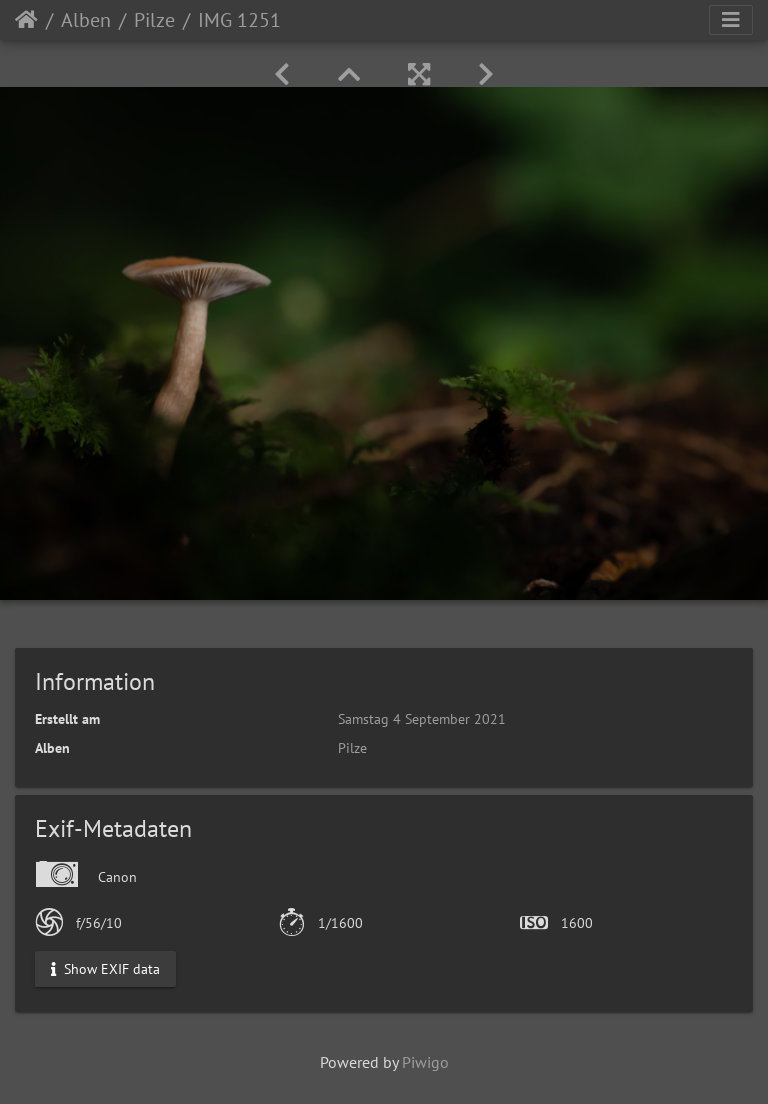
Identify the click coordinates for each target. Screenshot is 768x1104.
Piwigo (425, 1062)
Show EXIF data (105, 969)
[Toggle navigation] (731, 20)
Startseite (26, 20)
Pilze (154, 20)
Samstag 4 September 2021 (422, 719)
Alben (86, 20)
